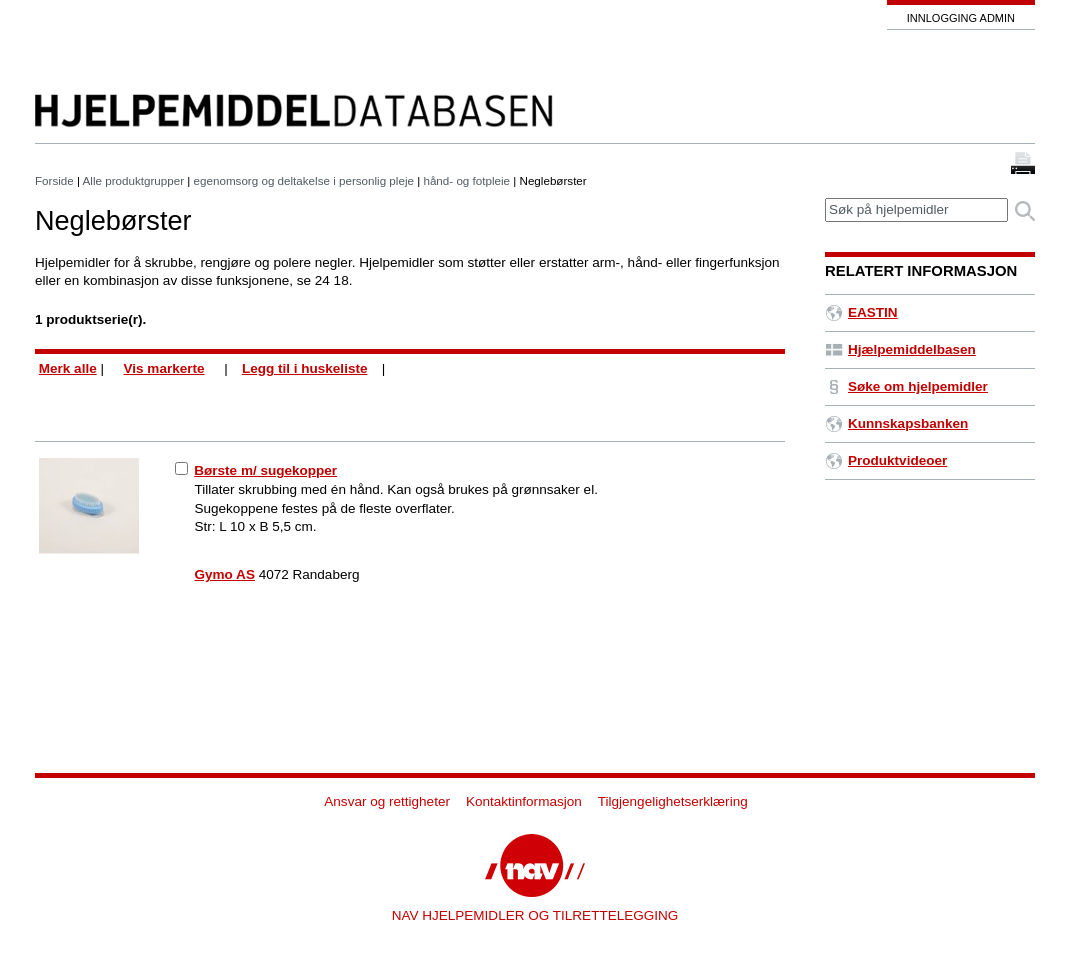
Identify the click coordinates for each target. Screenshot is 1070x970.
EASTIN (861, 312)
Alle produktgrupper (133, 180)
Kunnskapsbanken (896, 423)
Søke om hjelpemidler (906, 386)
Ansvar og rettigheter (387, 801)
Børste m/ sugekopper (265, 470)
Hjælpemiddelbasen (900, 349)
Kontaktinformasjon (524, 801)
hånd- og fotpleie (466, 180)
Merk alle (68, 368)
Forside (54, 180)
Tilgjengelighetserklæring (673, 801)
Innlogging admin (961, 18)
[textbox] (916, 210)
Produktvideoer (886, 460)
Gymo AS (225, 574)
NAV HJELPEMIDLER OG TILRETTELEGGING (535, 915)
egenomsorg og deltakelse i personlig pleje (304, 180)
